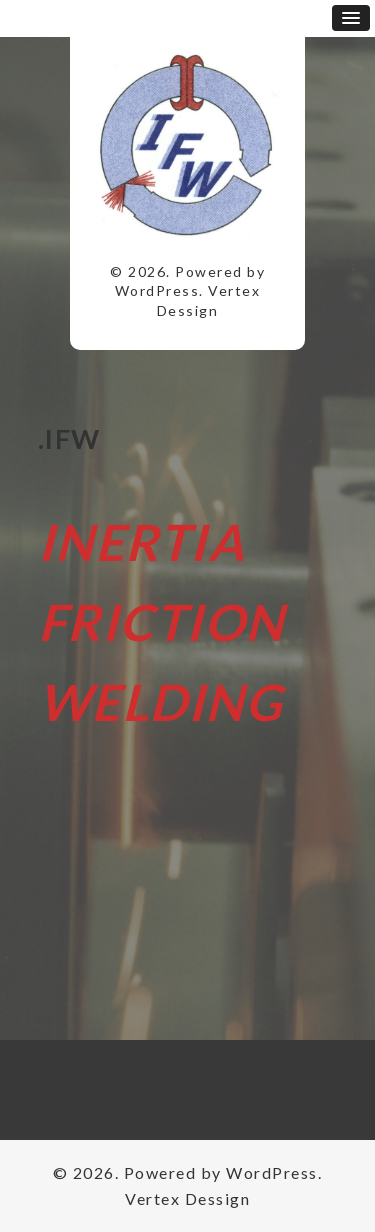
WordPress (157, 290)
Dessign (188, 310)
